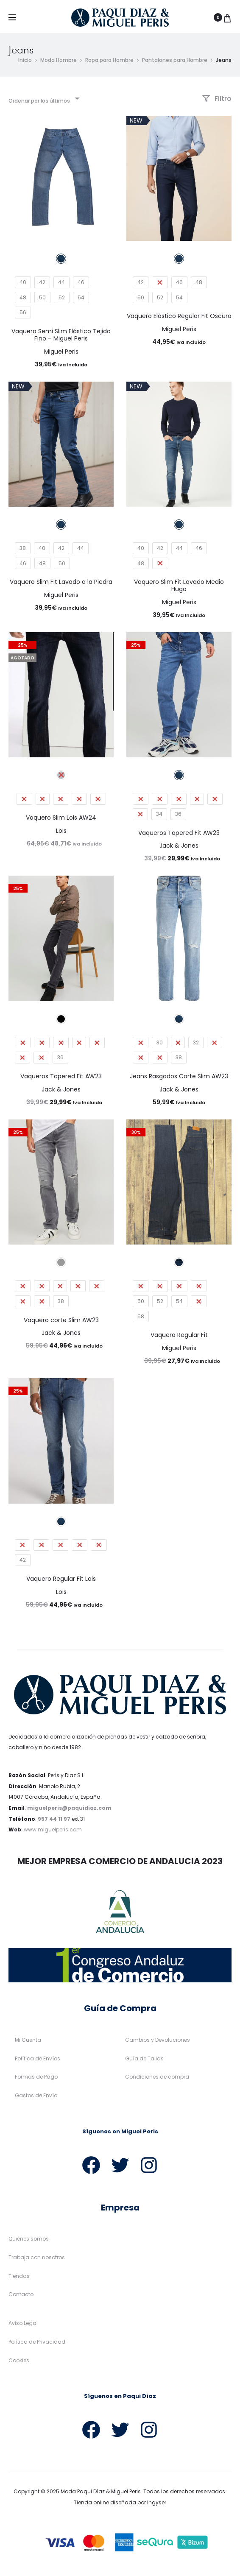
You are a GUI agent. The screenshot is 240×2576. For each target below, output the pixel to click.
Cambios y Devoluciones (157, 2040)
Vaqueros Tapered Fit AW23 (179, 833)
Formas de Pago (36, 2077)
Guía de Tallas (144, 2058)
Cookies (18, 2360)
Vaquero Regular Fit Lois (61, 1579)
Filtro (217, 99)
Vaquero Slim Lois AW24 (61, 818)
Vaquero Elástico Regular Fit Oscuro (179, 317)
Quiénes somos (28, 2239)
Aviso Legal (23, 2323)
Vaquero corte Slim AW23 (61, 1320)
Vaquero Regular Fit (179, 1335)
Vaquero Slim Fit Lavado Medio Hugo (179, 586)
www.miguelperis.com (53, 1830)
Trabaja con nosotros (36, 2257)
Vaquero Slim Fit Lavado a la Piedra (61, 582)
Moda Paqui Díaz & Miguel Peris (101, 2491)
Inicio (25, 60)
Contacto (20, 2295)
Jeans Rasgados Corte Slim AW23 (179, 1076)
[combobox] (43, 99)
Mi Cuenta (28, 2040)
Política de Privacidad (36, 2342)
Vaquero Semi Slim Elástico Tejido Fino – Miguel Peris (61, 335)
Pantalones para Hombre (174, 60)
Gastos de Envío (36, 2095)
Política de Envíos (37, 2058)
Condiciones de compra (157, 2077)
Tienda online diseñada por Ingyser (120, 2502)
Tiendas (19, 2276)
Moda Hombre (58, 60)
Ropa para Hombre (109, 60)
